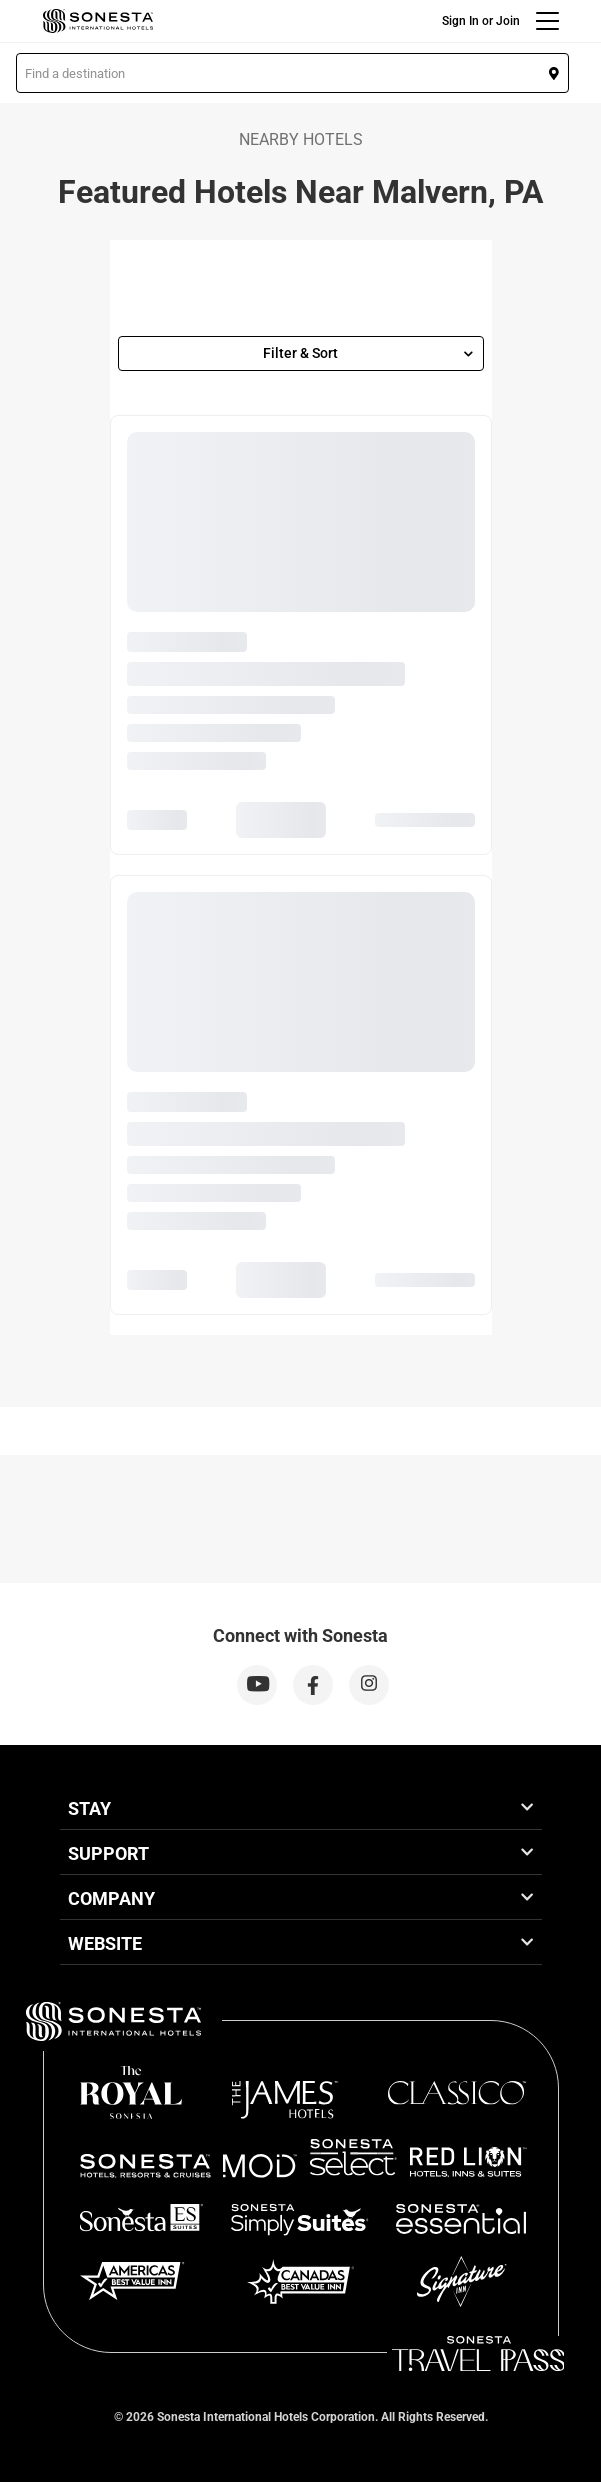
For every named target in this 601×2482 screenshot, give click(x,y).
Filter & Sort (368, 353)
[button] (292, 73)
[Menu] (547, 21)
